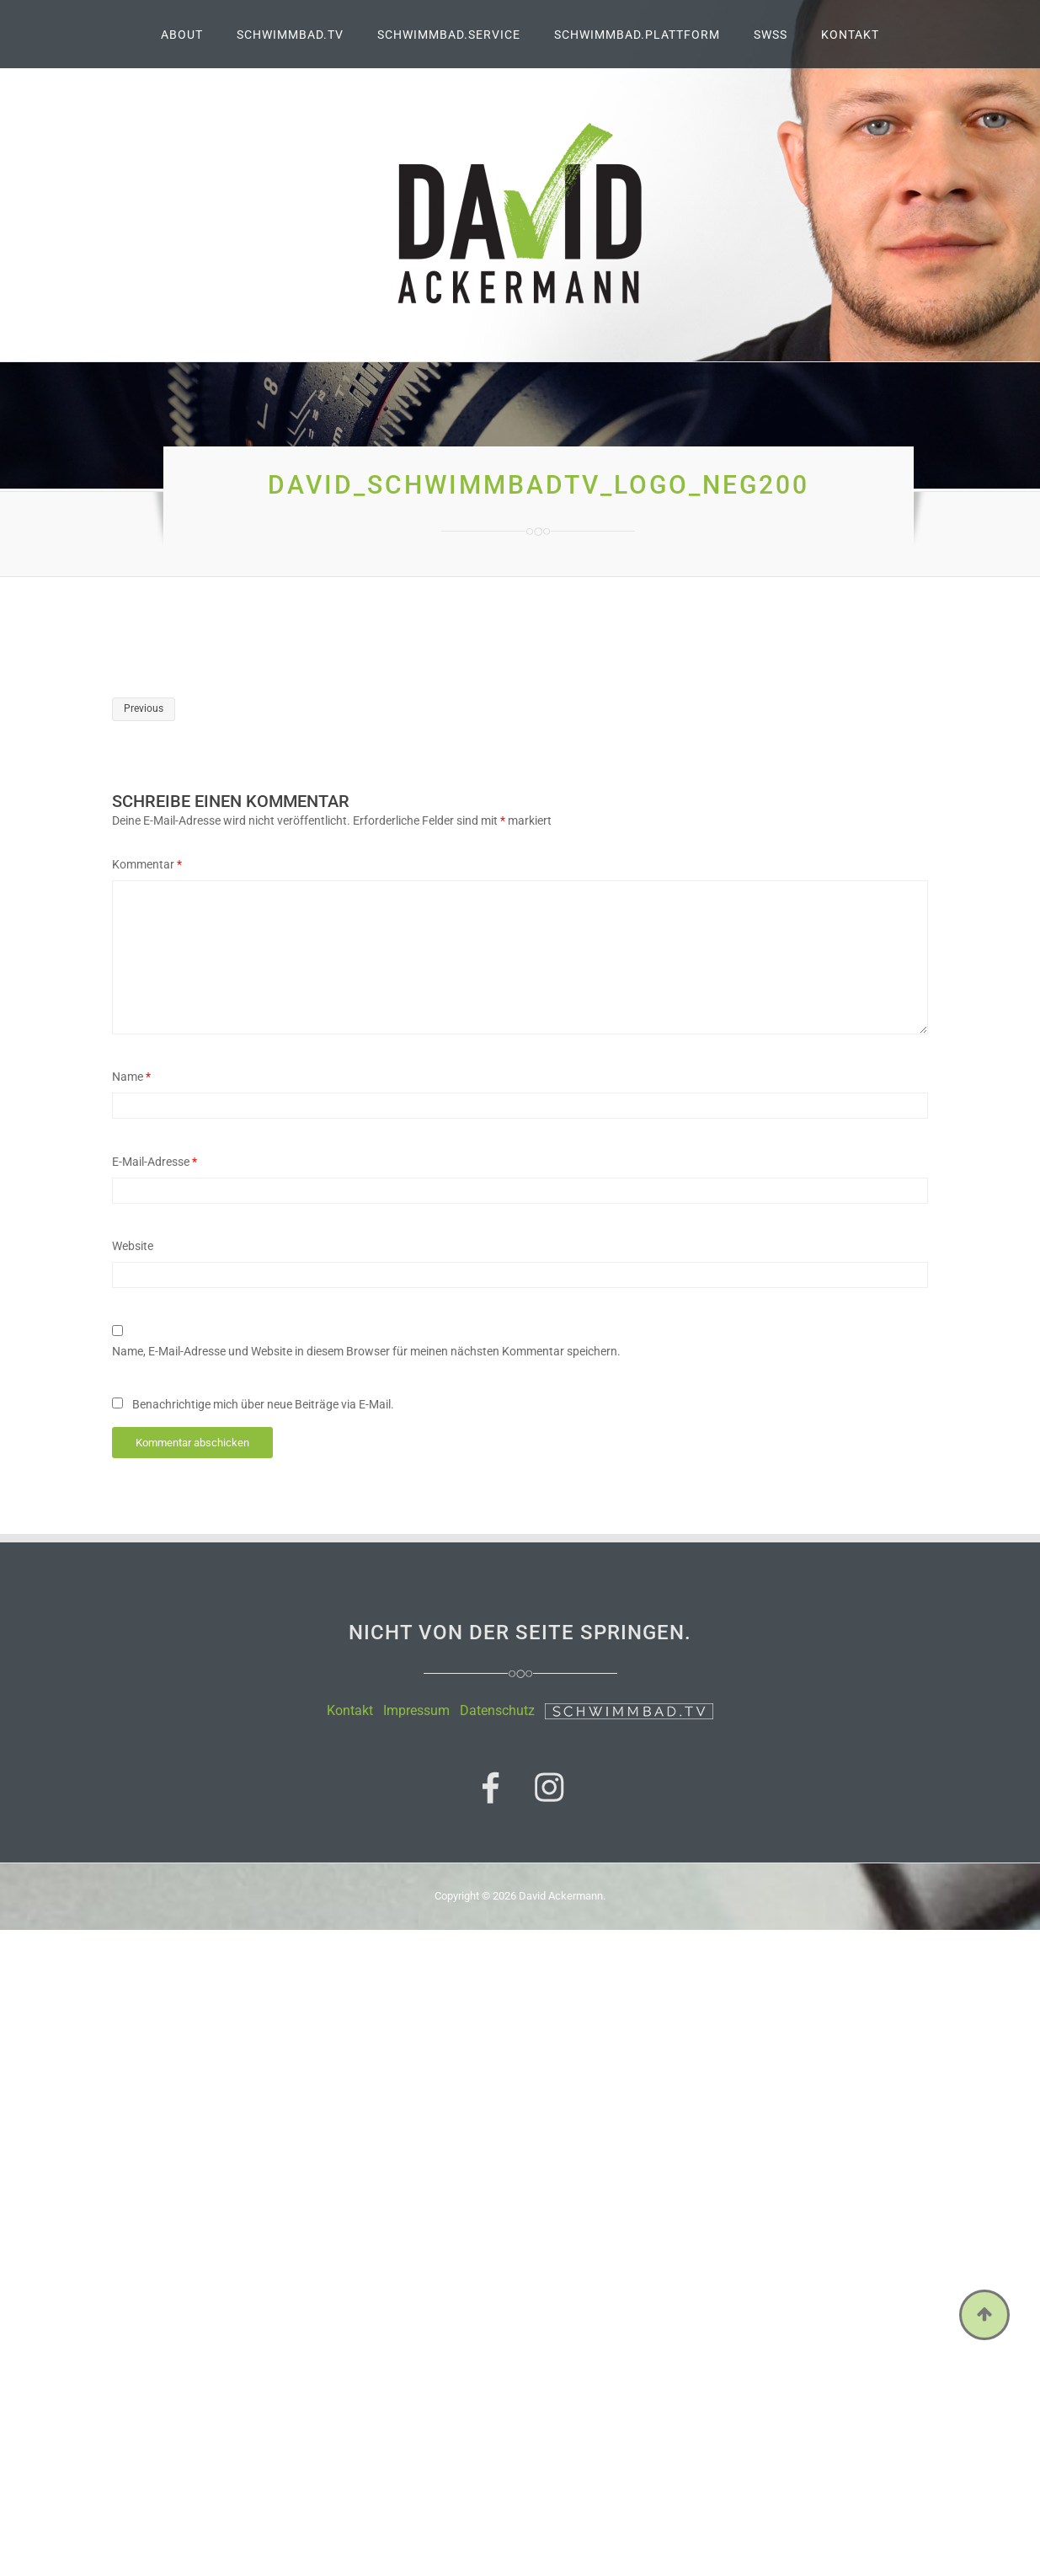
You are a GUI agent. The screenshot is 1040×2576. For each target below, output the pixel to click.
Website (132, 1246)
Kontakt (350, 1710)
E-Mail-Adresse (154, 1161)
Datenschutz (497, 1710)
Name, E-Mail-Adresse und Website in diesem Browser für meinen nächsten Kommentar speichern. (366, 1351)
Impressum (416, 1710)
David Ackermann (561, 1895)
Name (131, 1076)
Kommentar (147, 864)
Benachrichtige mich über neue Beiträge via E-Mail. (263, 1404)
